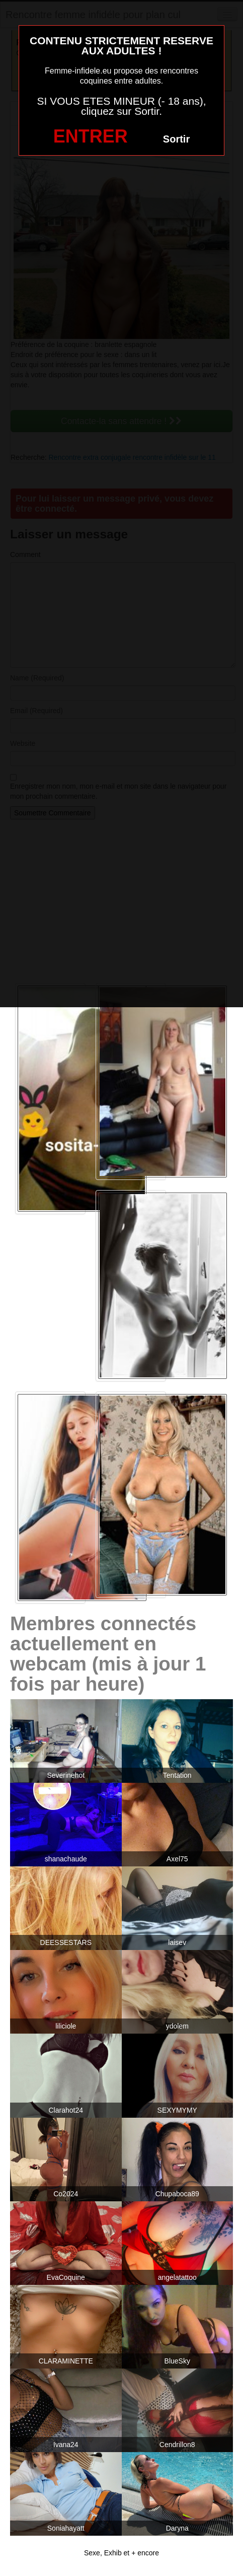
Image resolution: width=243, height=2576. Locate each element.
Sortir (176, 139)
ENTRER (90, 136)
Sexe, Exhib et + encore (121, 2553)
